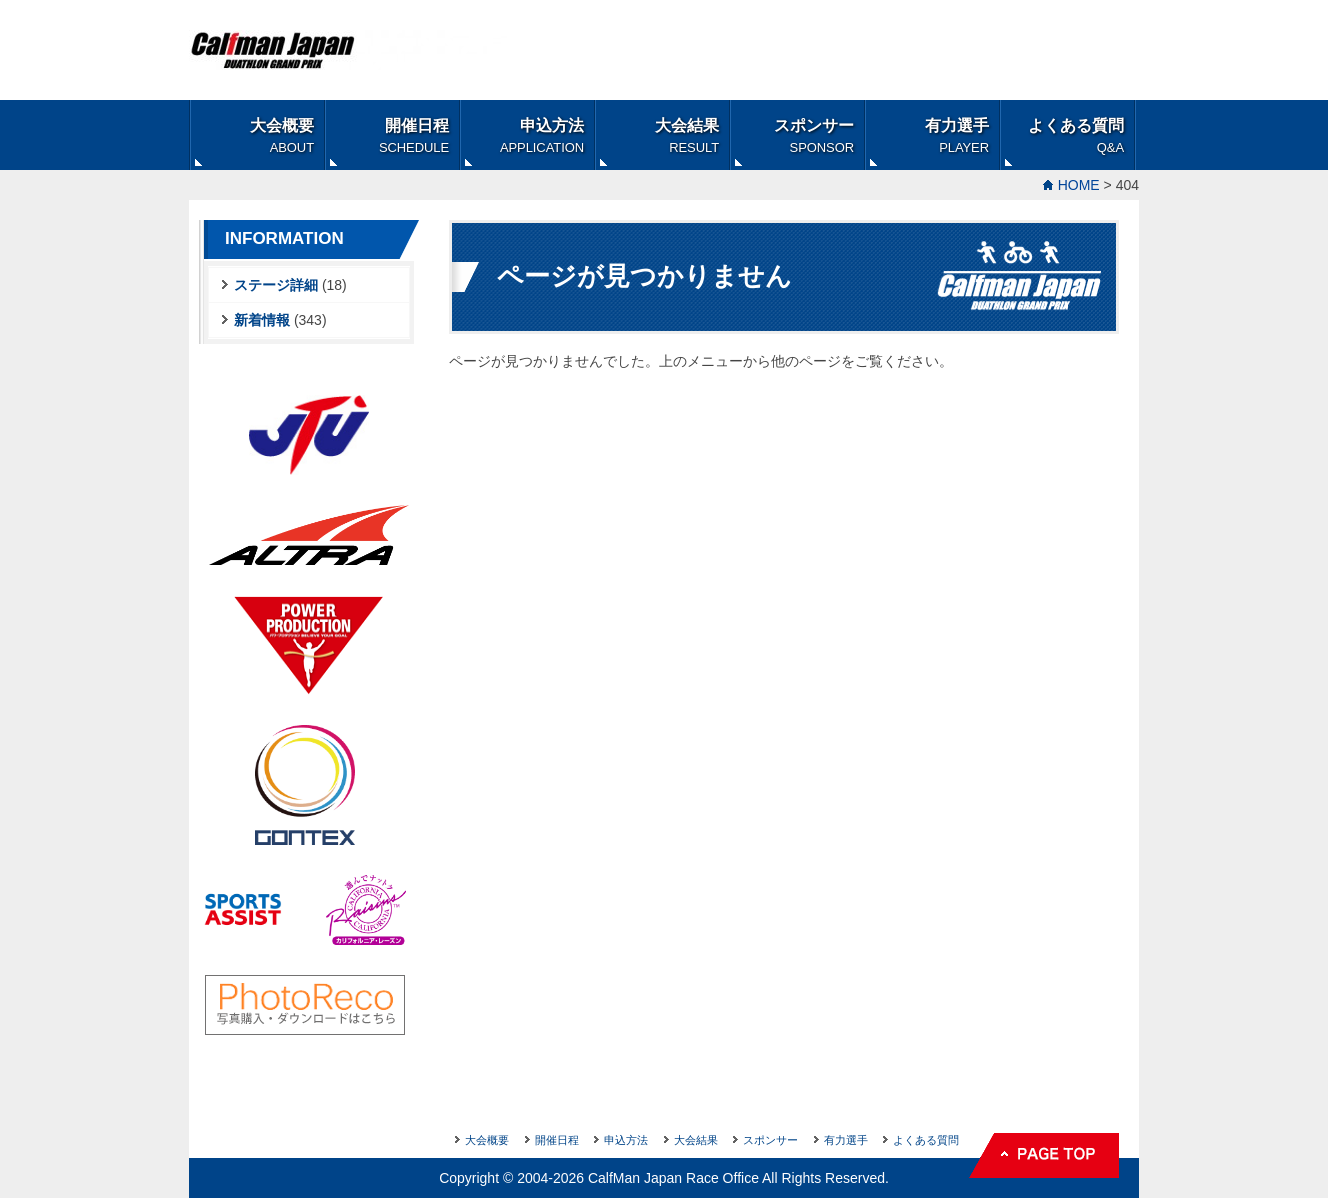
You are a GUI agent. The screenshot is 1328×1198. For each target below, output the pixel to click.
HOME (1079, 185)
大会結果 (687, 136)
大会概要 (282, 136)
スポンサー (814, 136)
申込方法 (542, 136)
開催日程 (414, 136)
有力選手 (957, 136)
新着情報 (262, 320)
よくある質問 (1076, 136)
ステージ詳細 (276, 285)
